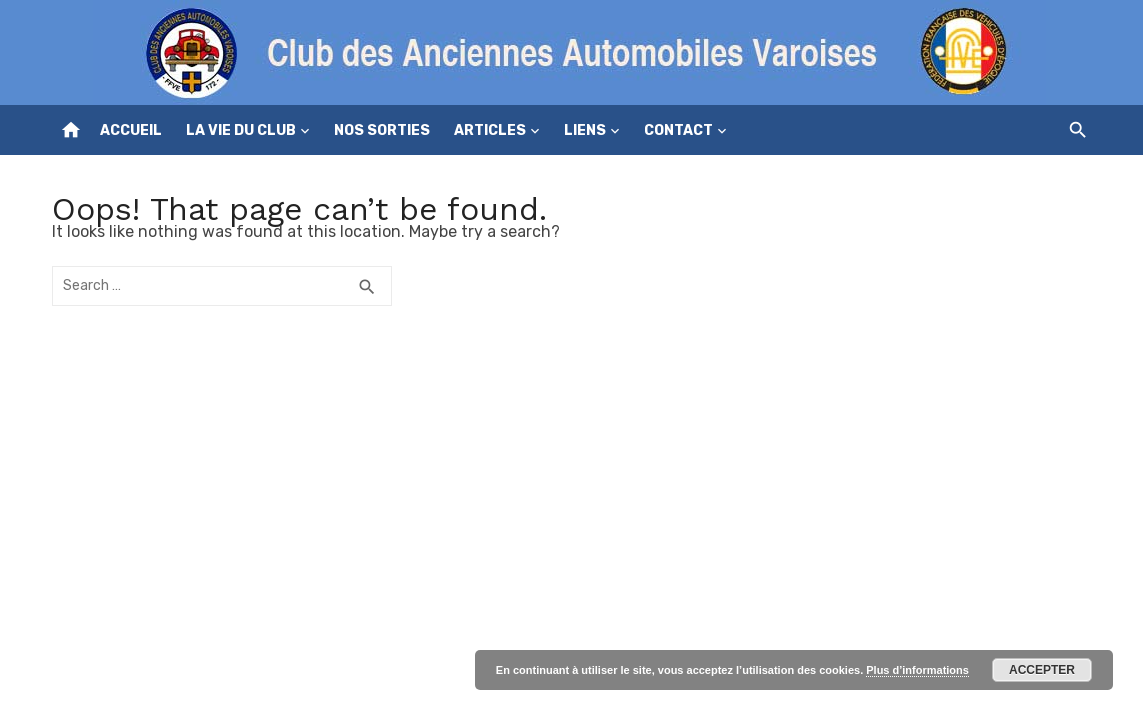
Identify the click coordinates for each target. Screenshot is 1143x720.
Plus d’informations (917, 670)
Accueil (131, 130)
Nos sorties (382, 130)
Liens (585, 130)
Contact (678, 130)
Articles (490, 130)
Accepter (1042, 670)
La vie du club (241, 130)
